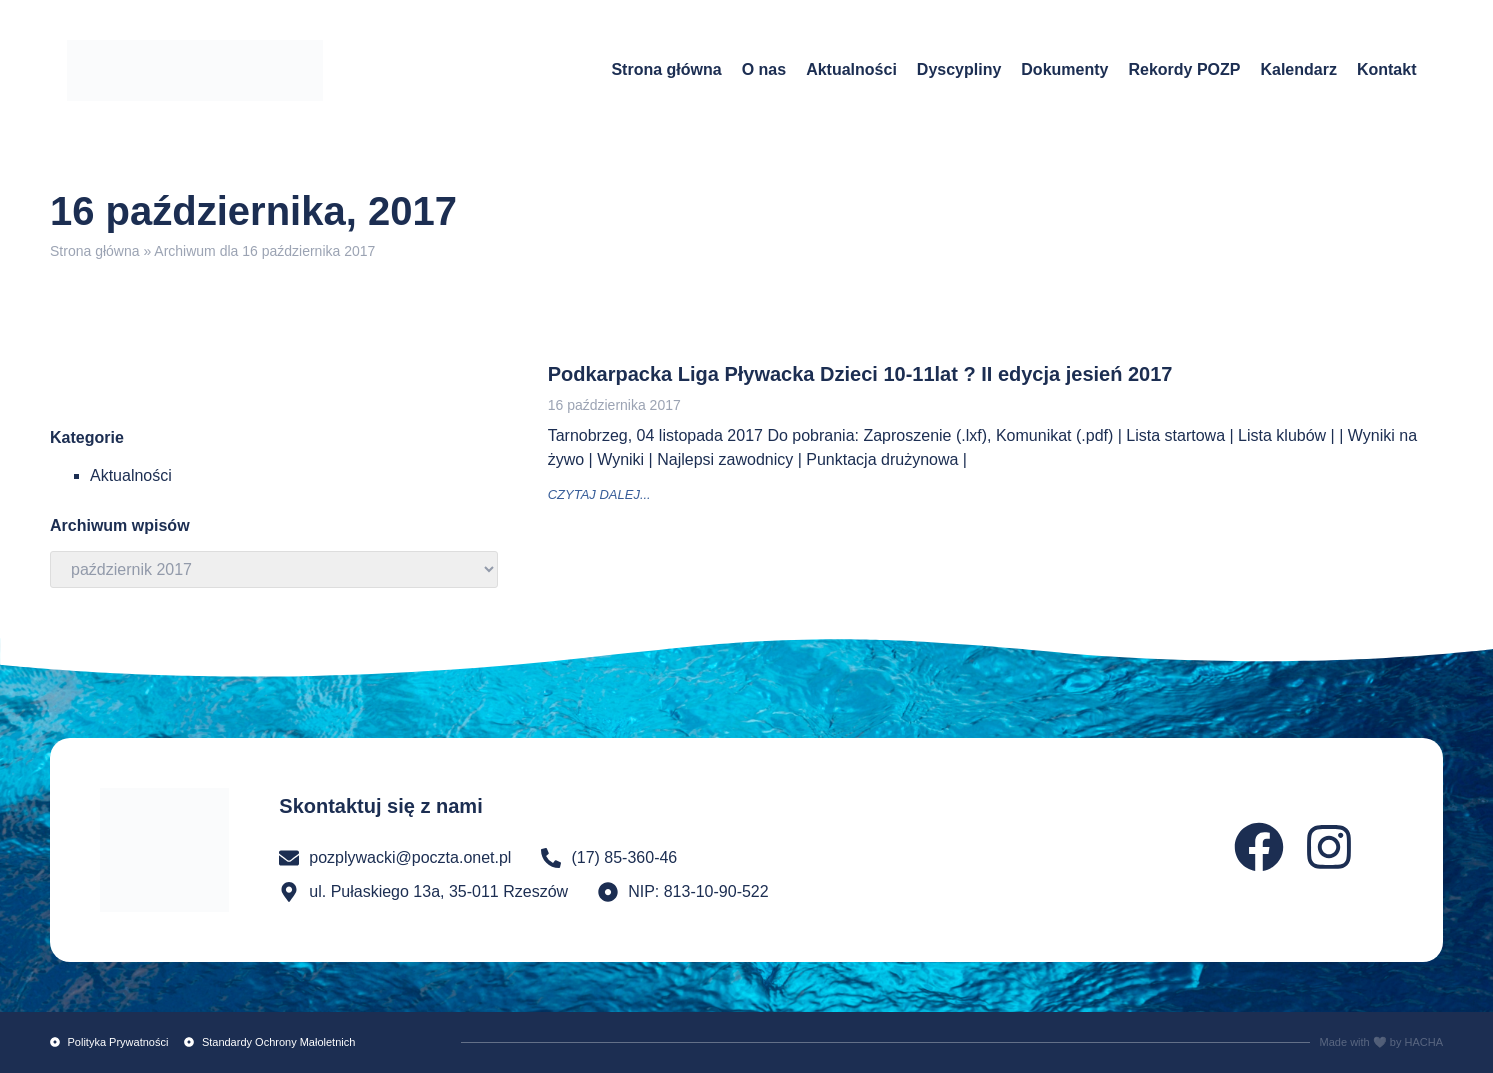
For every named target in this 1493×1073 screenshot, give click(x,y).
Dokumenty (1064, 69)
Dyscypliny (959, 69)
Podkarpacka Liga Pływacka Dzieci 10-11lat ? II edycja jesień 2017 (860, 374)
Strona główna (666, 69)
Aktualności (851, 69)
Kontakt (1387, 69)
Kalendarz (1298, 69)
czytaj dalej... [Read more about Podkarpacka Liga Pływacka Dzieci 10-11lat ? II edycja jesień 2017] (599, 494)
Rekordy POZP (1184, 69)
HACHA (1423, 1042)
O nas (764, 69)
